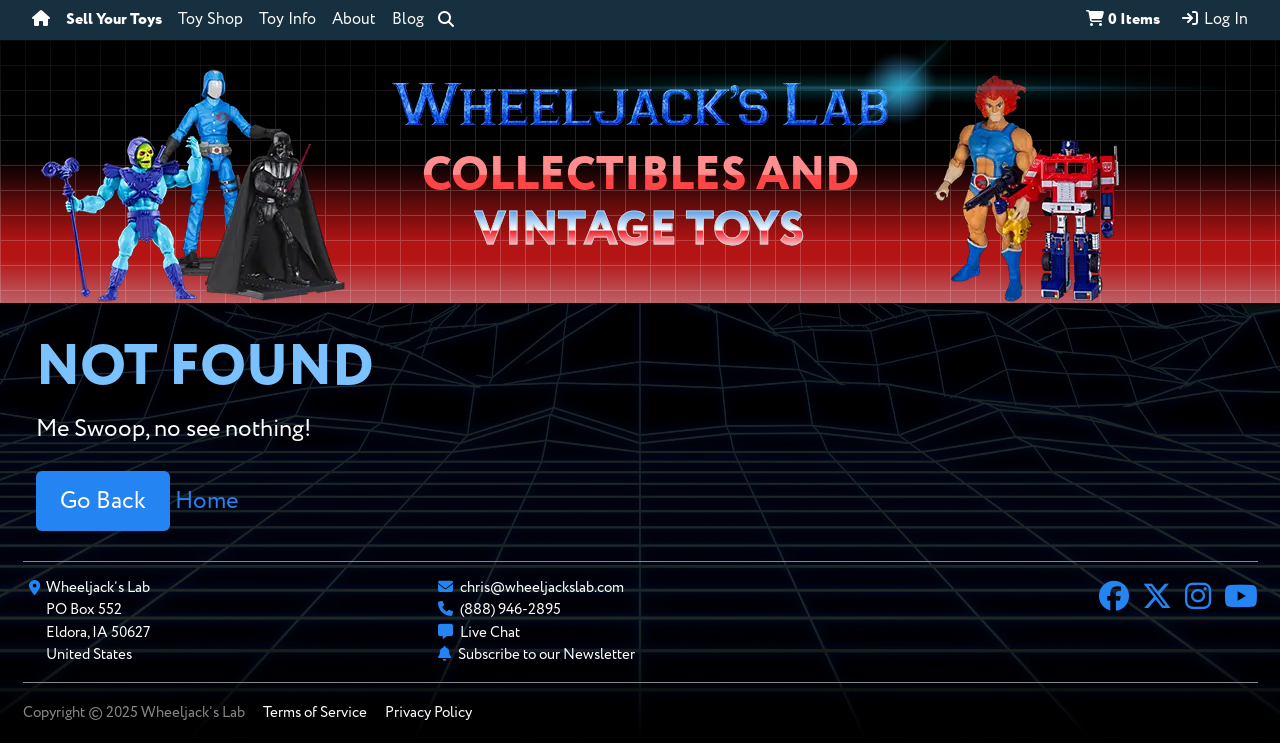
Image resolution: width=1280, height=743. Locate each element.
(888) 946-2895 (510, 609)
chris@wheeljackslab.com (542, 587)
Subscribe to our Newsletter (546, 654)
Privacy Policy (428, 712)
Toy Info (287, 20)
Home (206, 501)
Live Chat (490, 632)
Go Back (103, 501)
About (354, 20)
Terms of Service (315, 712)
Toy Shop (210, 20)
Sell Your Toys (114, 20)
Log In (1214, 19)
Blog (408, 20)
